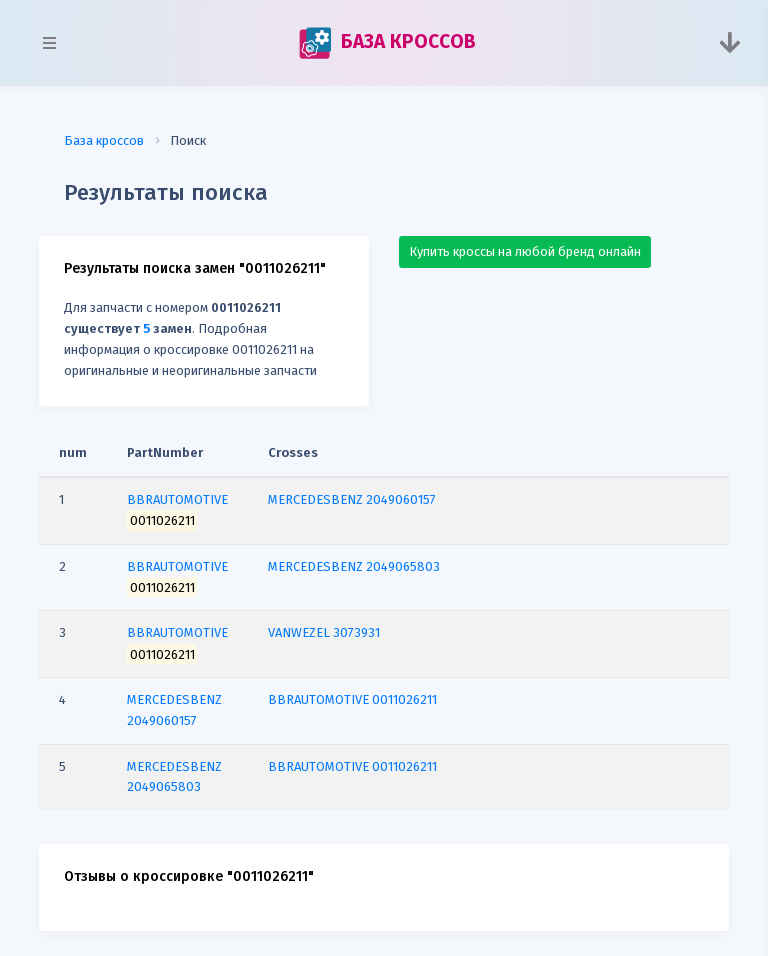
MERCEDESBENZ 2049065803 (354, 566)
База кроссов (104, 140)
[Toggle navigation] (729, 43)
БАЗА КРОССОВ (387, 43)
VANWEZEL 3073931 (324, 632)
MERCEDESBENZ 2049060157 (352, 499)
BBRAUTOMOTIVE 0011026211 (352, 699)
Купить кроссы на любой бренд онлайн (525, 251)
